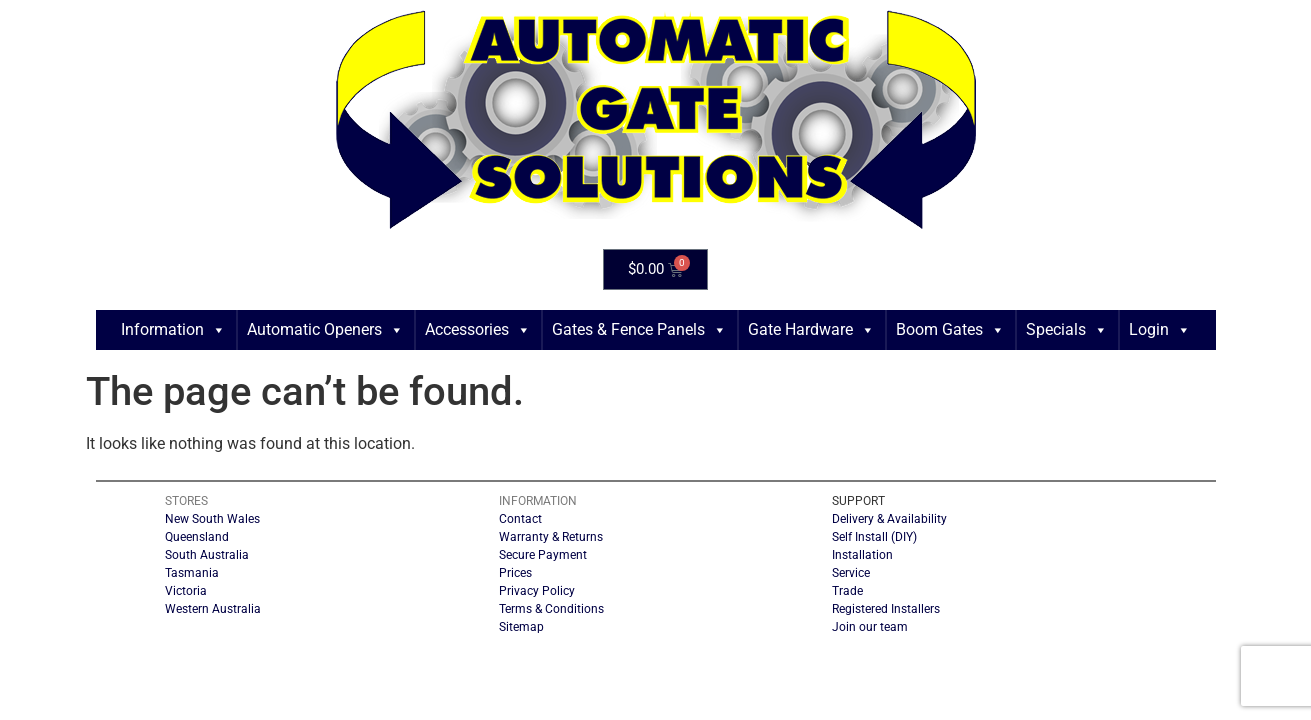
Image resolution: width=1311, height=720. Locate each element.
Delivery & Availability (889, 519)
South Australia (207, 555)
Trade (847, 591)
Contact (520, 519)
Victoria (186, 591)
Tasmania (192, 573)
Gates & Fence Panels (639, 330)
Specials (1067, 330)
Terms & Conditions (551, 609)
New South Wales (212, 519)
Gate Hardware (811, 330)
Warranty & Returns (551, 537)
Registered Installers (886, 609)
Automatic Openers (325, 330)
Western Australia (213, 609)
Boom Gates (950, 330)
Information (173, 330)
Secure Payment (543, 555)
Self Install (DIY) (874, 537)
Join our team (870, 627)
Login (1160, 330)
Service (851, 573)
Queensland (197, 537)
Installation (862, 555)
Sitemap (521, 627)
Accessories (478, 330)
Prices (515, 573)
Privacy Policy (537, 591)
